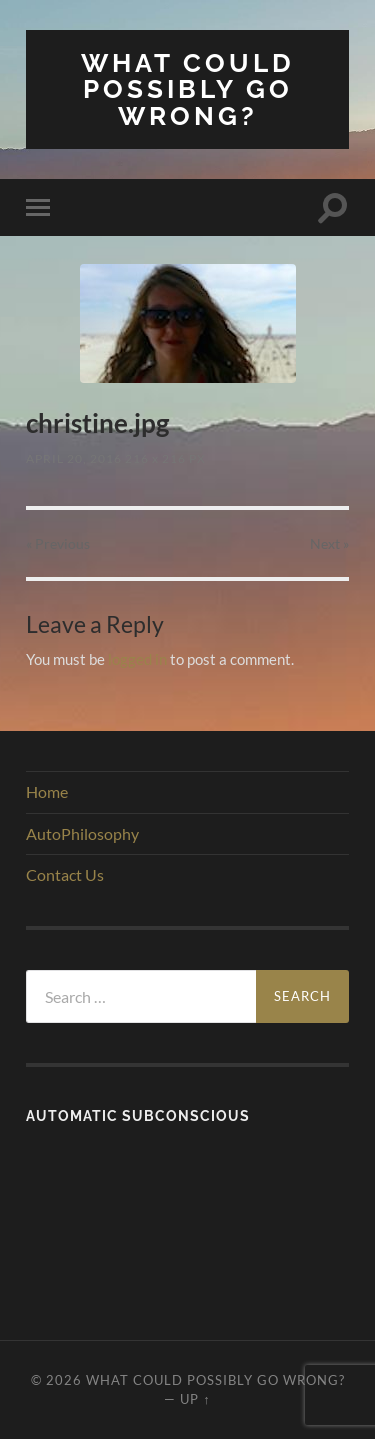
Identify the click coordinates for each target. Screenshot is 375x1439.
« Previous (58, 543)
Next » (329, 543)
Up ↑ (195, 1399)
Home (47, 791)
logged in (137, 659)
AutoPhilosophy (82, 833)
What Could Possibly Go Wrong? (188, 89)
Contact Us (65, 874)
